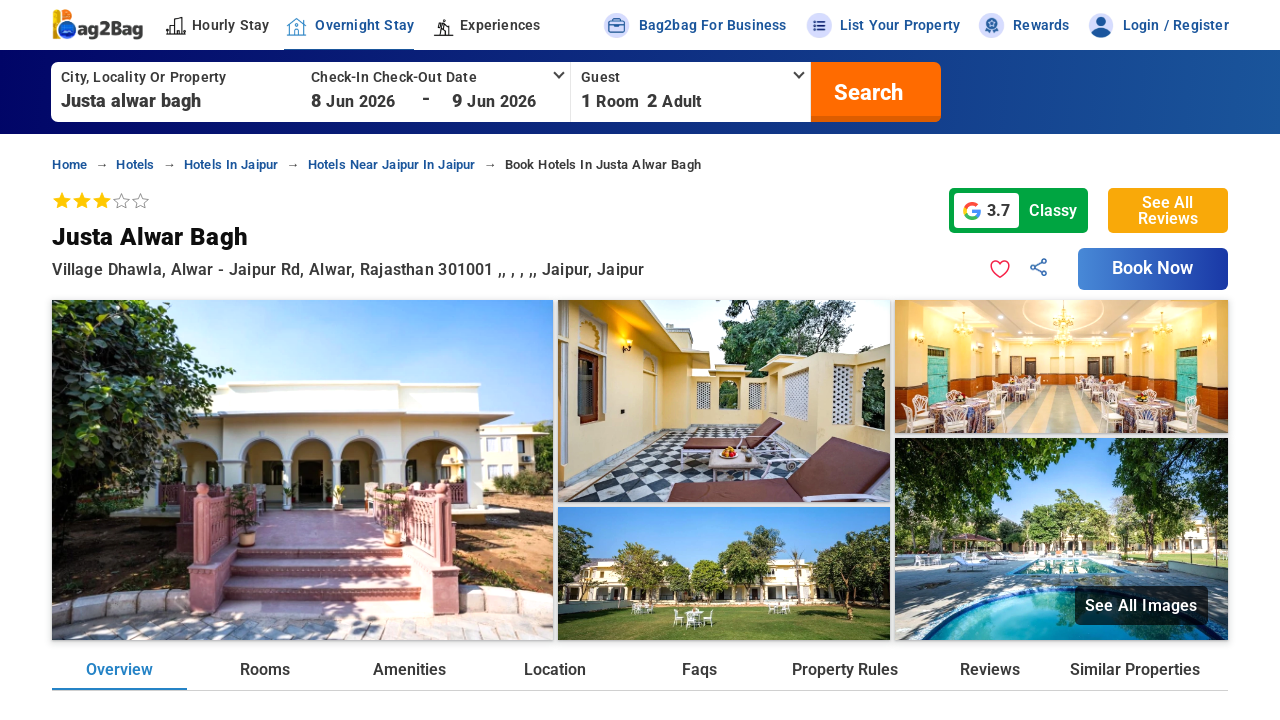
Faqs (699, 669)
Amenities (409, 669)
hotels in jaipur (231, 164)
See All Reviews (1168, 210)
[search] (866, 92)
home (69, 164)
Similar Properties (1135, 669)
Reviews (990, 669)
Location (555, 669)
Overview (119, 669)
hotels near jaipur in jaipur (392, 164)
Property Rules (845, 669)
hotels (135, 164)
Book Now (1153, 268)
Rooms (265, 669)
